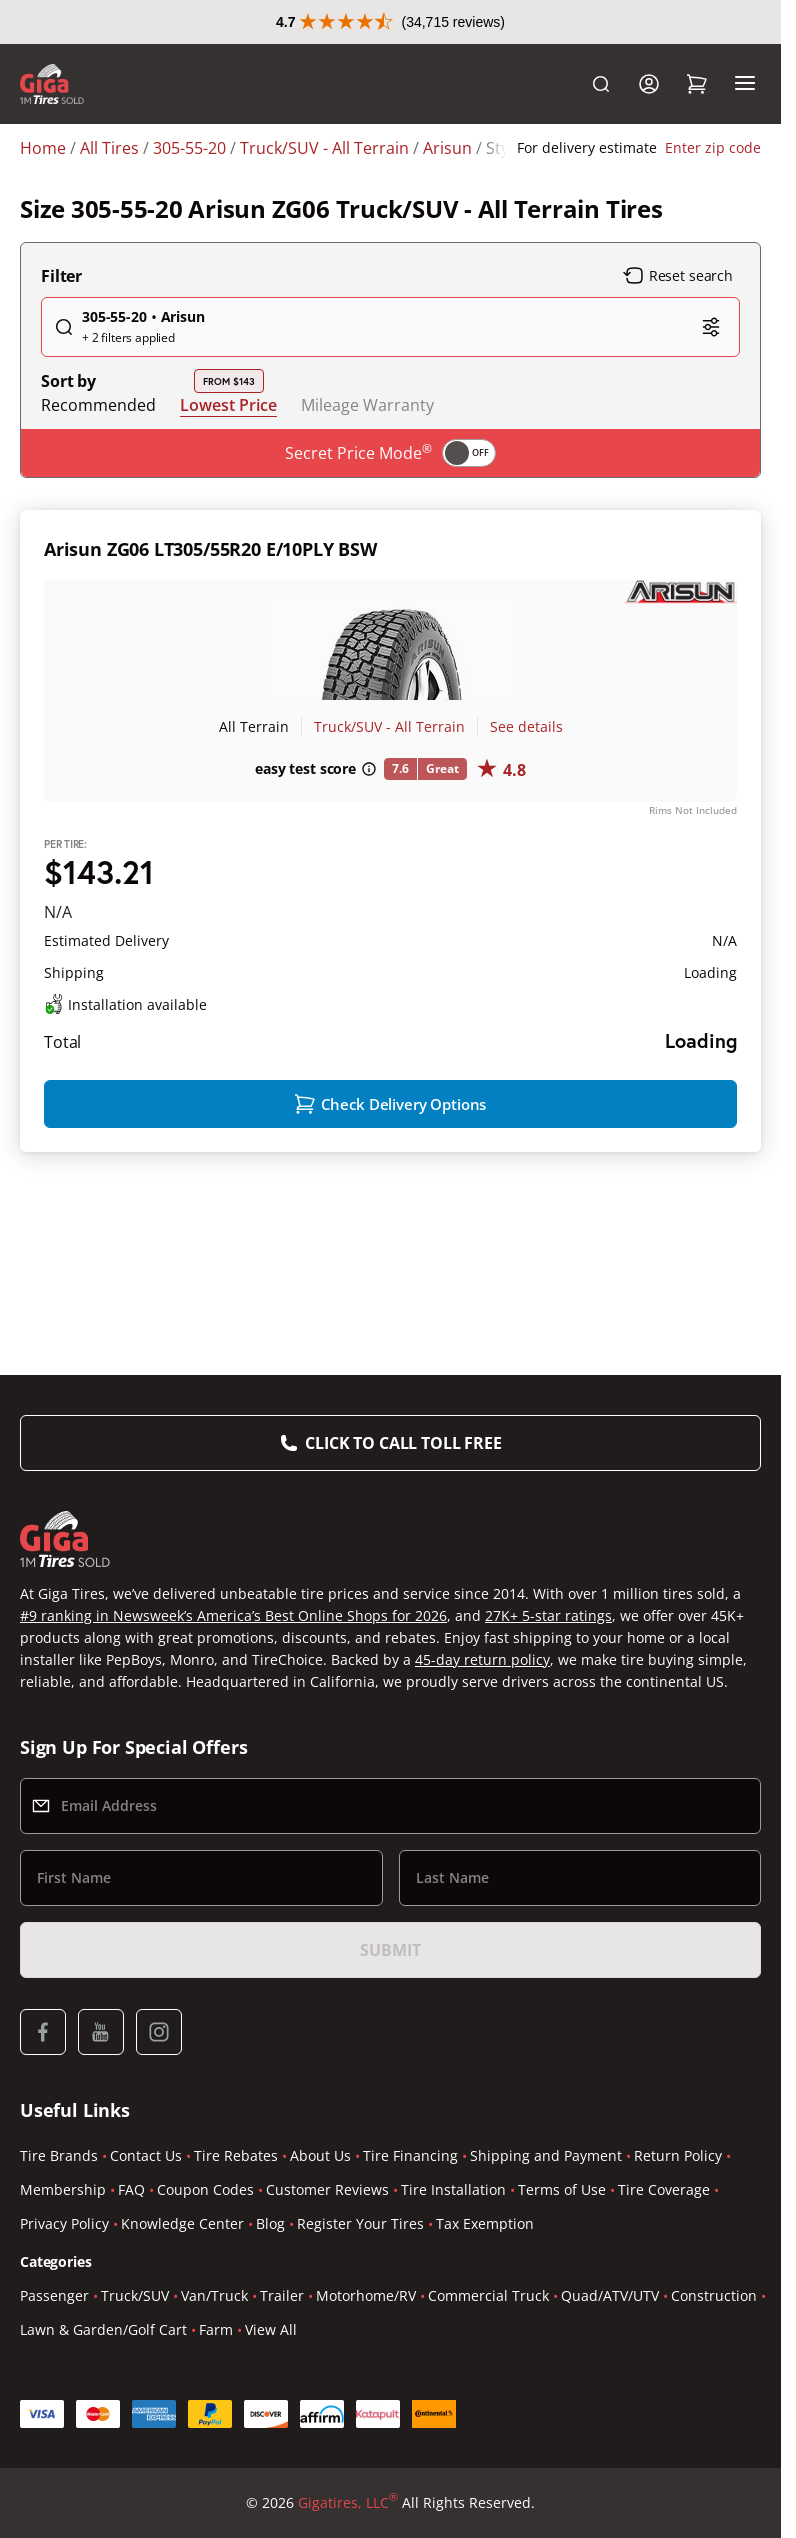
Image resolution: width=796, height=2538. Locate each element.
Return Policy (678, 2155)
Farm (216, 2329)
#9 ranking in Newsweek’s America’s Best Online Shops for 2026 (233, 1615)
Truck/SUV (135, 2295)
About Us (320, 2155)
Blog (270, 2223)
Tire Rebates (236, 2155)
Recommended (98, 405)
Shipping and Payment (546, 2155)
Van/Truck (214, 2295)
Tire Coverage (664, 2189)
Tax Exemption (485, 2223)
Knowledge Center (182, 2223)
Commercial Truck (488, 2295)
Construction (714, 2295)
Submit (390, 1950)
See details (526, 726)
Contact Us (146, 2155)
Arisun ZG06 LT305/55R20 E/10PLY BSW (210, 549)
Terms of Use (562, 2189)
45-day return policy (482, 1659)
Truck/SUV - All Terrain (389, 726)
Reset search (678, 276)
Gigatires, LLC (348, 2503)
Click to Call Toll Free (403, 1443)
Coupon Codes (205, 2189)
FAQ (131, 2189)
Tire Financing (410, 2155)
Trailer (282, 2295)
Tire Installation (453, 2189)
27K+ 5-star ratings (548, 1615)
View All (271, 2329)
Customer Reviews (327, 2189)
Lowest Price (228, 404)
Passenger (54, 2295)
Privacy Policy (64, 2223)
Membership (63, 2189)
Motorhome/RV (366, 2295)
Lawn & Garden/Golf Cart (103, 2329)
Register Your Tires (360, 2223)
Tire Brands (59, 2155)
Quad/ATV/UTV (610, 2295)
